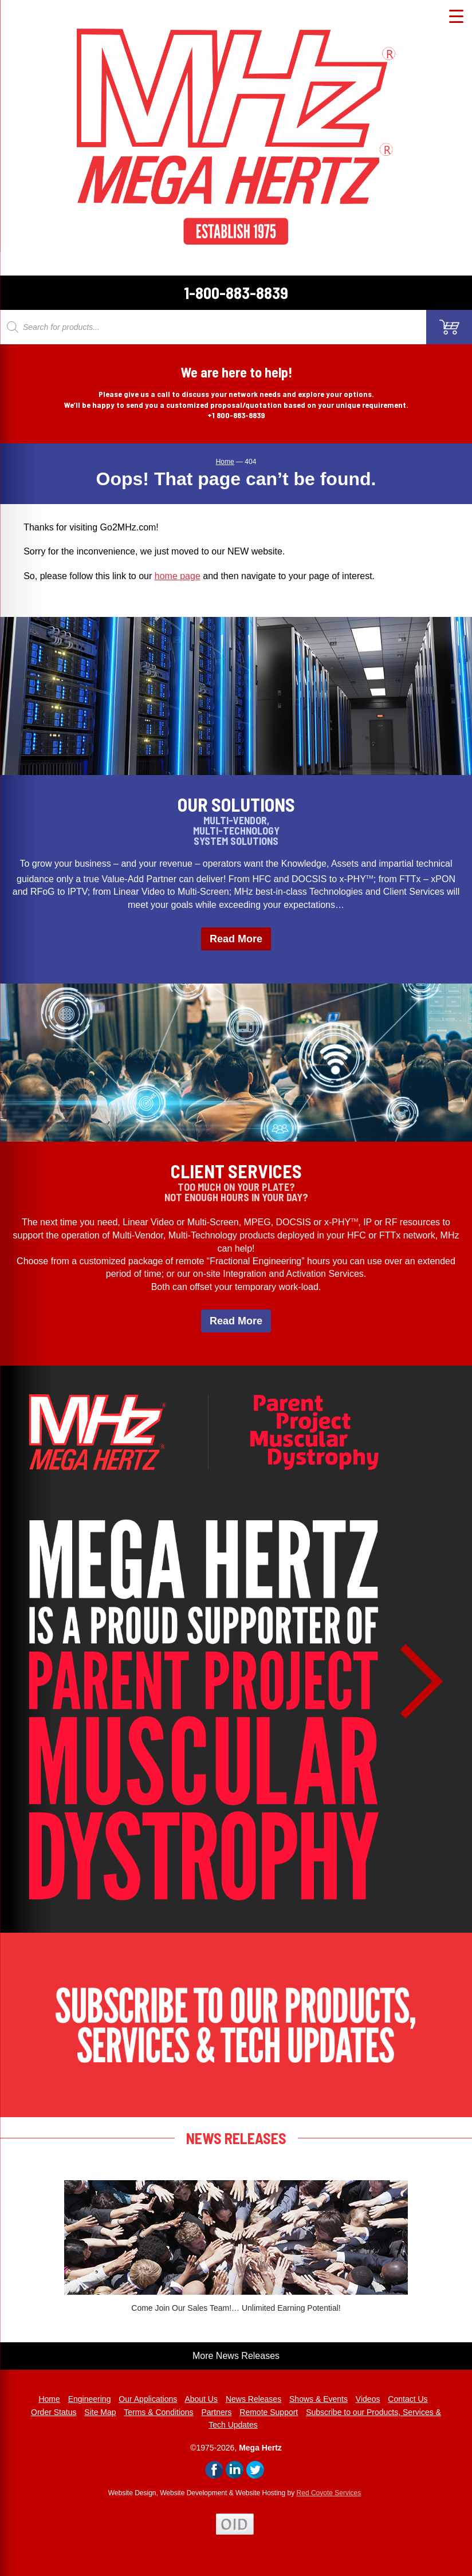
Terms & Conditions (158, 2412)
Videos (368, 2399)
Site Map (100, 2412)
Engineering (89, 2399)
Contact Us (407, 2399)
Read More (236, 939)
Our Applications (148, 2399)
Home (49, 2399)
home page (177, 576)
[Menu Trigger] (456, 16)
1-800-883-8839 (236, 292)
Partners (217, 2412)
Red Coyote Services (329, 2493)
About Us (201, 2399)
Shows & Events (318, 2399)
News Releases (253, 2399)
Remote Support (268, 2412)
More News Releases (236, 2356)
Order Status (53, 2412)
